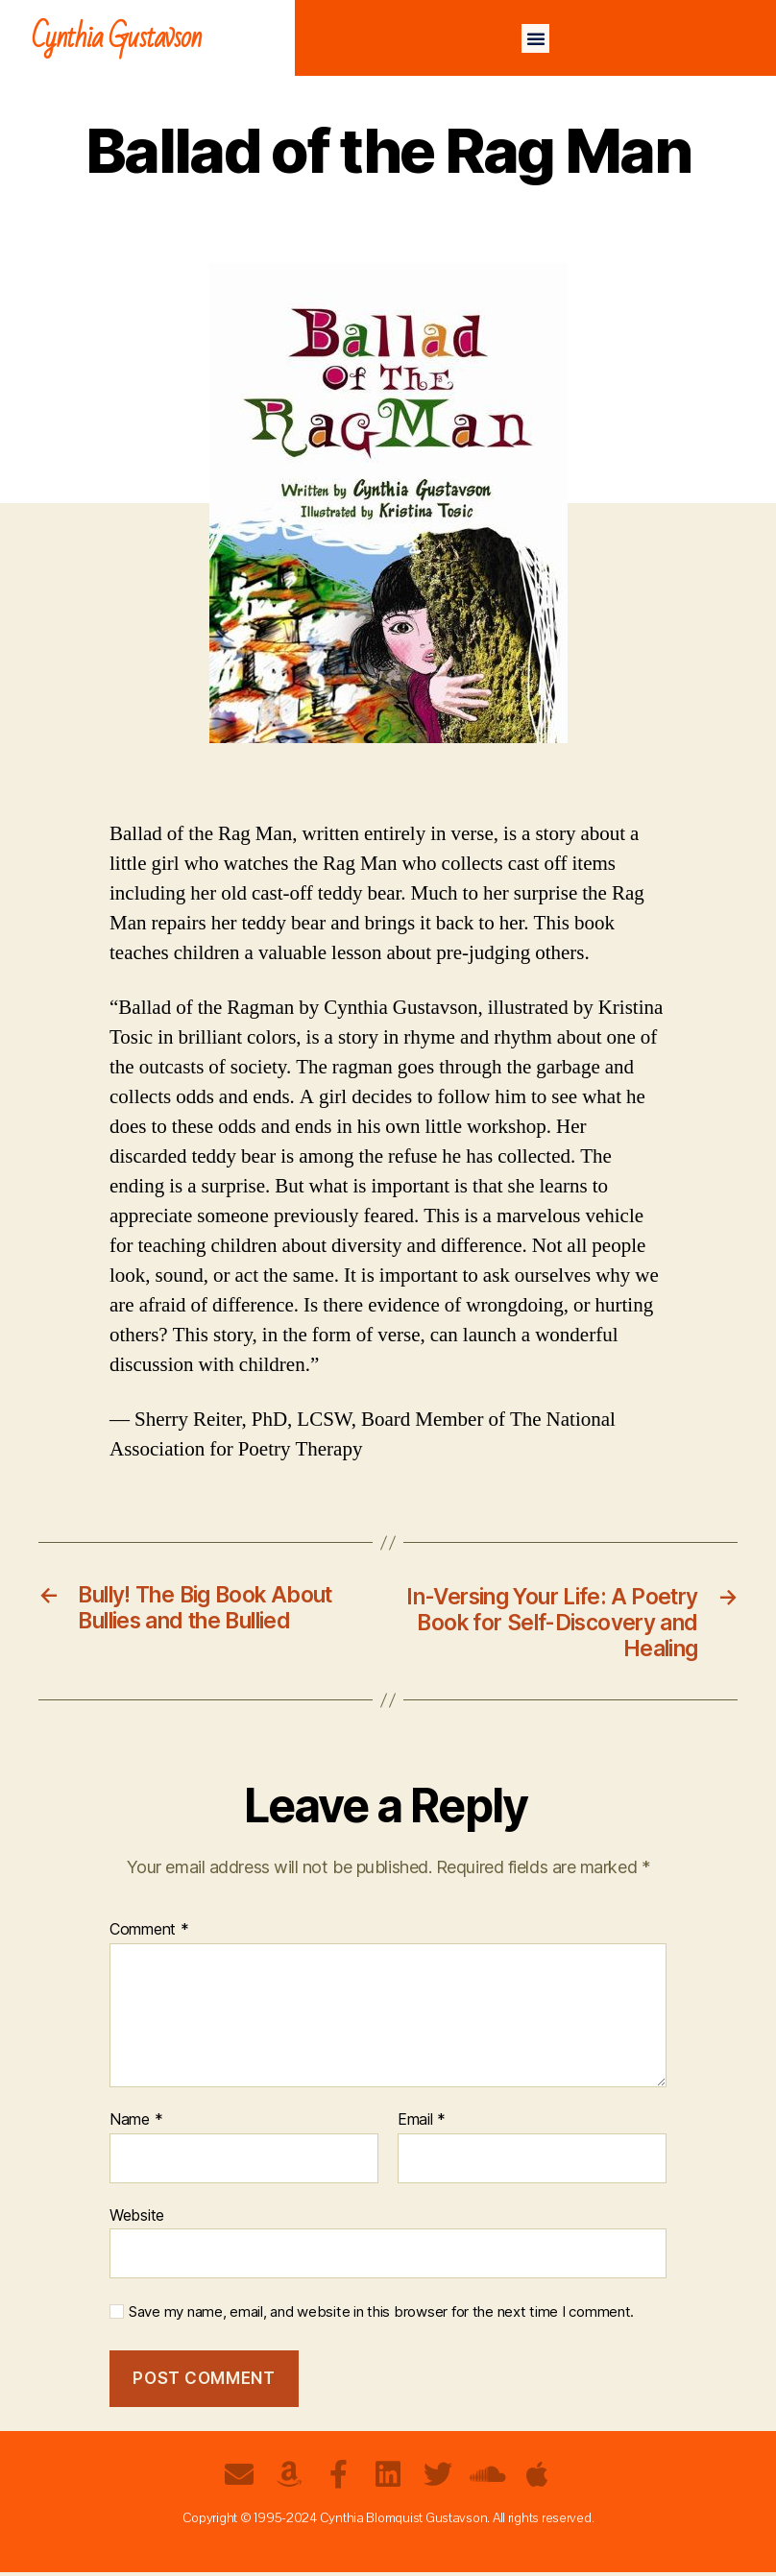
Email (422, 2123)
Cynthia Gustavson (117, 38)
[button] (535, 38)
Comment (149, 1933)
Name (135, 2123)
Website (136, 2217)
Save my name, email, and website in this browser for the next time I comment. (381, 2315)
